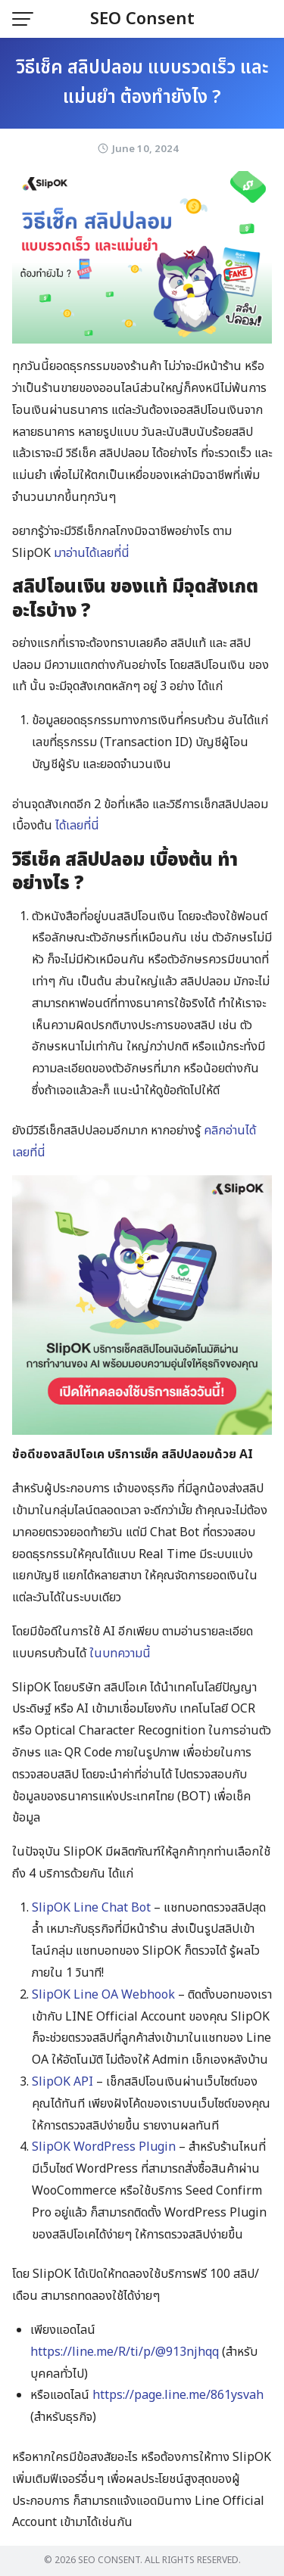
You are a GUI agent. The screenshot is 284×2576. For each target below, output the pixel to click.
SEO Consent (142, 19)
